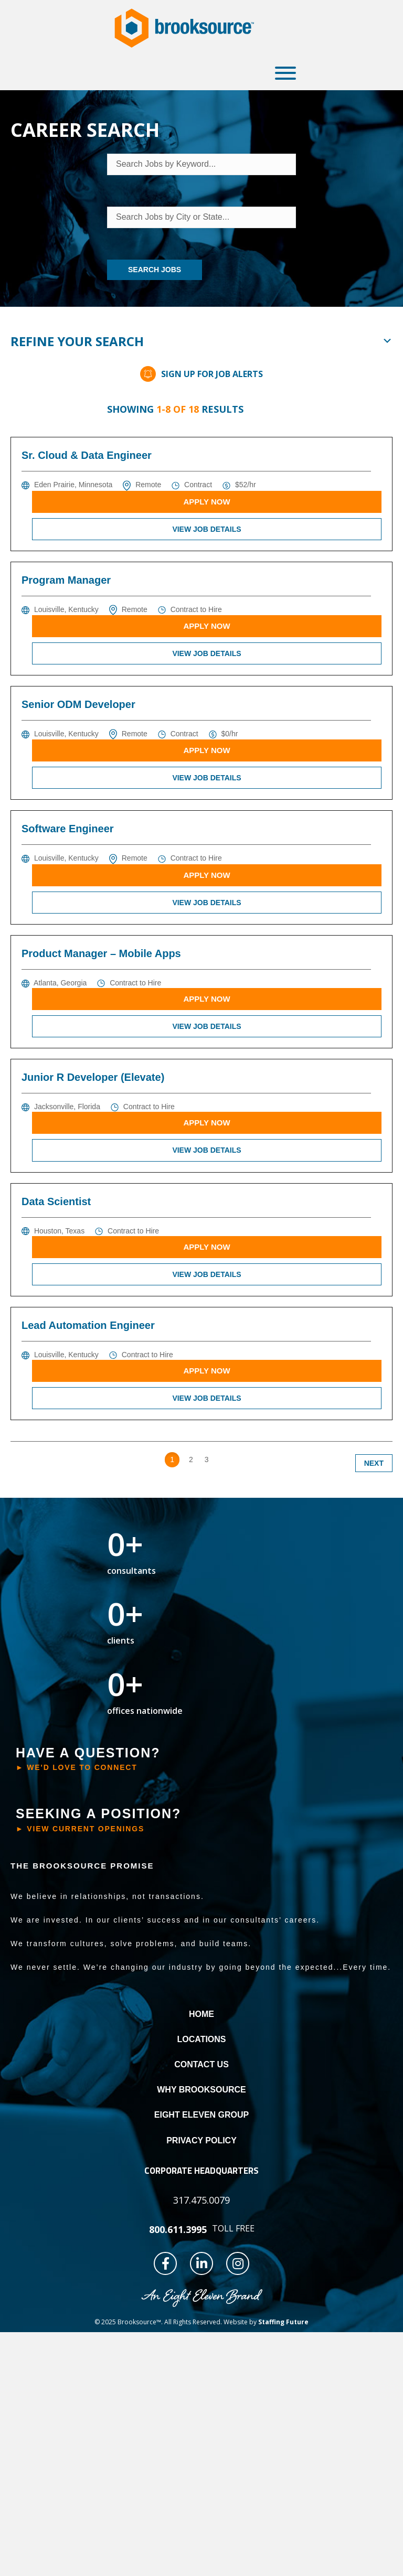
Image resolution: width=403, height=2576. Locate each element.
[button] (282, 73)
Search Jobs (154, 269)
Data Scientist (56, 1201)
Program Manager (66, 580)
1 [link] (172, 1459)
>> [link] (224, 1459)
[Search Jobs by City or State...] (201, 217)
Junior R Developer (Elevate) (93, 1077)
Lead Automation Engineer (88, 1325)
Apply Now (206, 501)
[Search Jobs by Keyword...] (201, 164)
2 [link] (191, 1459)
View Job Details (206, 529)
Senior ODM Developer (78, 704)
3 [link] (207, 1459)
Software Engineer (68, 828)
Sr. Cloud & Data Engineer (87, 455)
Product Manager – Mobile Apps (101, 953)
